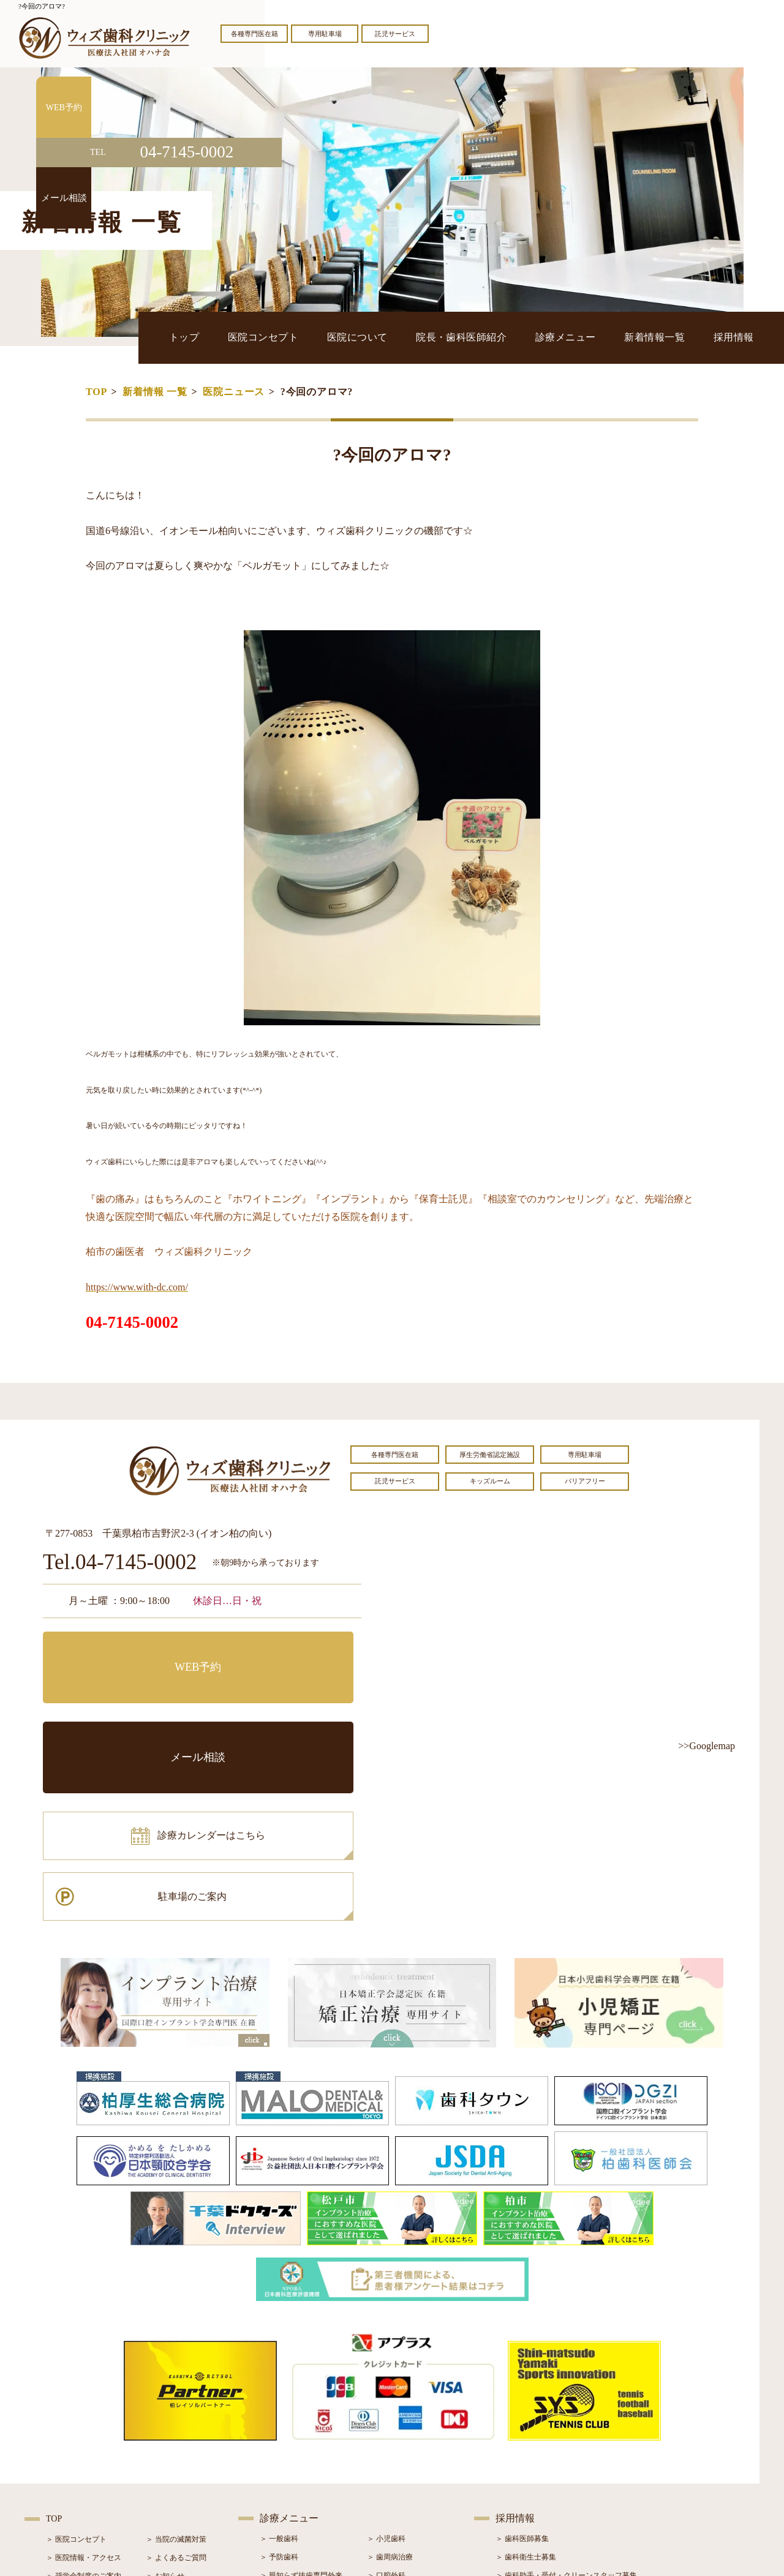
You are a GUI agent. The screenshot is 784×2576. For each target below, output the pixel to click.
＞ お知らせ (165, 2397)
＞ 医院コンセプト (76, 2361)
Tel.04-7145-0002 (120, 1563)
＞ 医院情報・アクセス (83, 2379)
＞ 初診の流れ (69, 2453)
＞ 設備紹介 (65, 2434)
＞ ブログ (161, 2416)
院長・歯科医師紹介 (528, 337)
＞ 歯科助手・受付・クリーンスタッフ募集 (566, 2397)
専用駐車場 (325, 33)
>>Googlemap (706, 1746)
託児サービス (395, 33)
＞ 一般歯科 (279, 2360)
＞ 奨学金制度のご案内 (83, 2397)
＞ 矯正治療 (386, 2434)
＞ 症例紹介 (165, 2434)
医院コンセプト (370, 337)
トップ (309, 337)
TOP (96, 391)
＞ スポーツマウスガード (301, 2470)
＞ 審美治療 (279, 2434)
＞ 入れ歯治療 (283, 2452)
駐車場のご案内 (285, 1705)
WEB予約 (119, 1650)
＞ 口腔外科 (386, 2397)
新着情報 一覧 (155, 391)
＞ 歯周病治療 (390, 2379)
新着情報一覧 (680, 337)
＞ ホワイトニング (290, 2415)
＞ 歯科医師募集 (522, 2360)
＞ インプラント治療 (401, 2415)
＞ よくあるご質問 (176, 2379)
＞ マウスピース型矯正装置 (412, 2470)
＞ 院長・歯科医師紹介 (83, 2416)
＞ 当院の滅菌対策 (176, 2361)
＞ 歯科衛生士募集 (526, 2379)
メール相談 (284, 1650)
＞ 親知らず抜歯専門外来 (301, 2397)
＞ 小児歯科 (386, 2360)
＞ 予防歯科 (279, 2379)
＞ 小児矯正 (386, 2452)
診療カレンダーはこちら (133, 1705)
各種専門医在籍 (254, 33)
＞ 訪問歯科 (386, 2489)
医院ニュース (234, 391)
